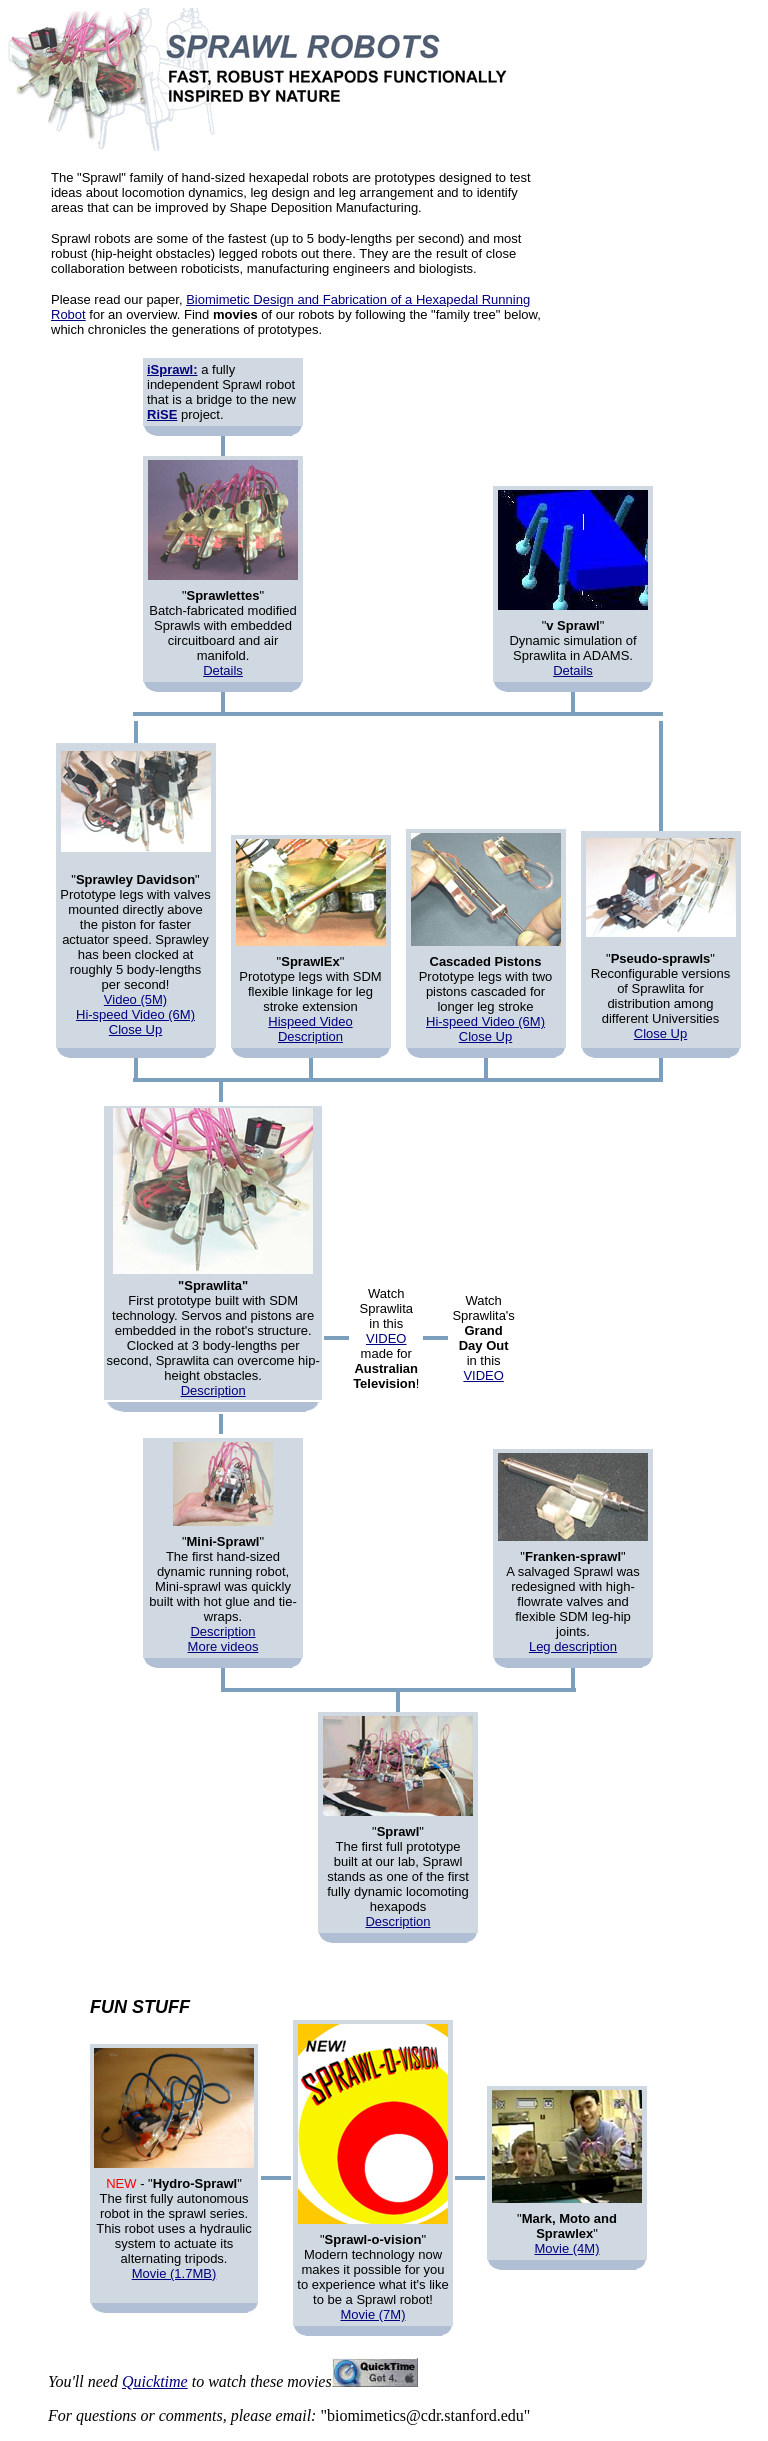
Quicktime (155, 2381)
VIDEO (386, 1338)
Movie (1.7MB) (174, 2273)
